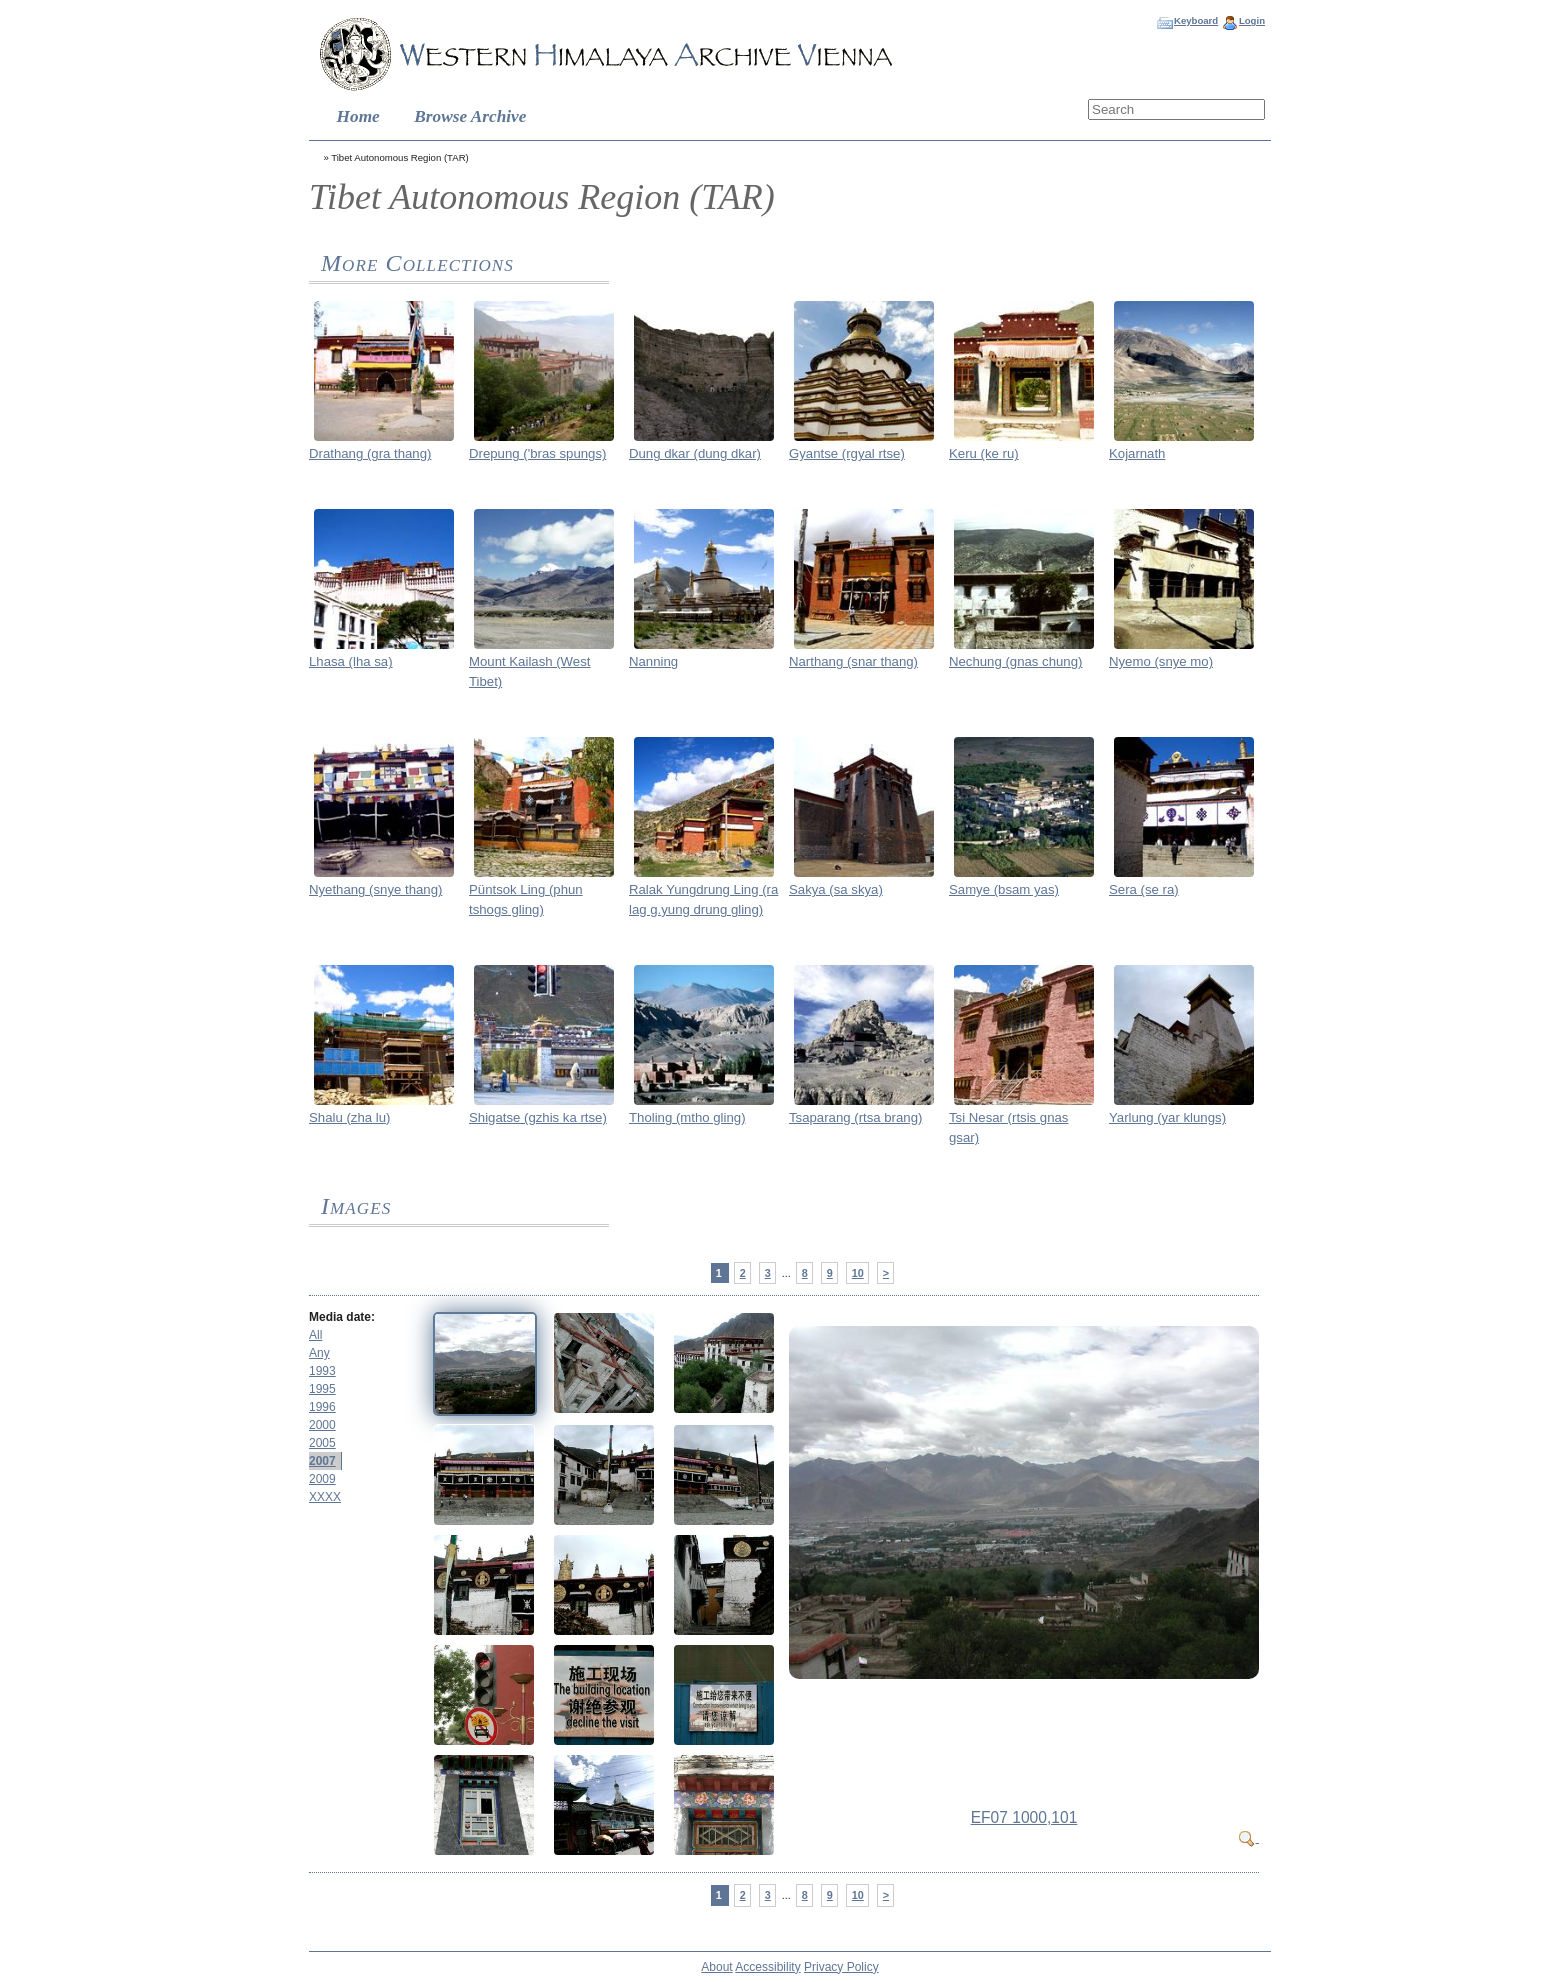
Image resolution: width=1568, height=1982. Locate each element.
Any (319, 1353)
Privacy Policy (841, 1967)
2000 (322, 1425)
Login (1252, 20)
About (716, 1967)
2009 (322, 1479)
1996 (322, 1407)
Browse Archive (470, 116)
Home (358, 116)
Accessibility (767, 1967)
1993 (322, 1371)
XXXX (325, 1497)
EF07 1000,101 (1024, 1817)
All (315, 1335)
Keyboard (1196, 20)
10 (858, 1273)
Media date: (342, 1317)
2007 (322, 1461)
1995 (322, 1389)
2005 (322, 1443)
